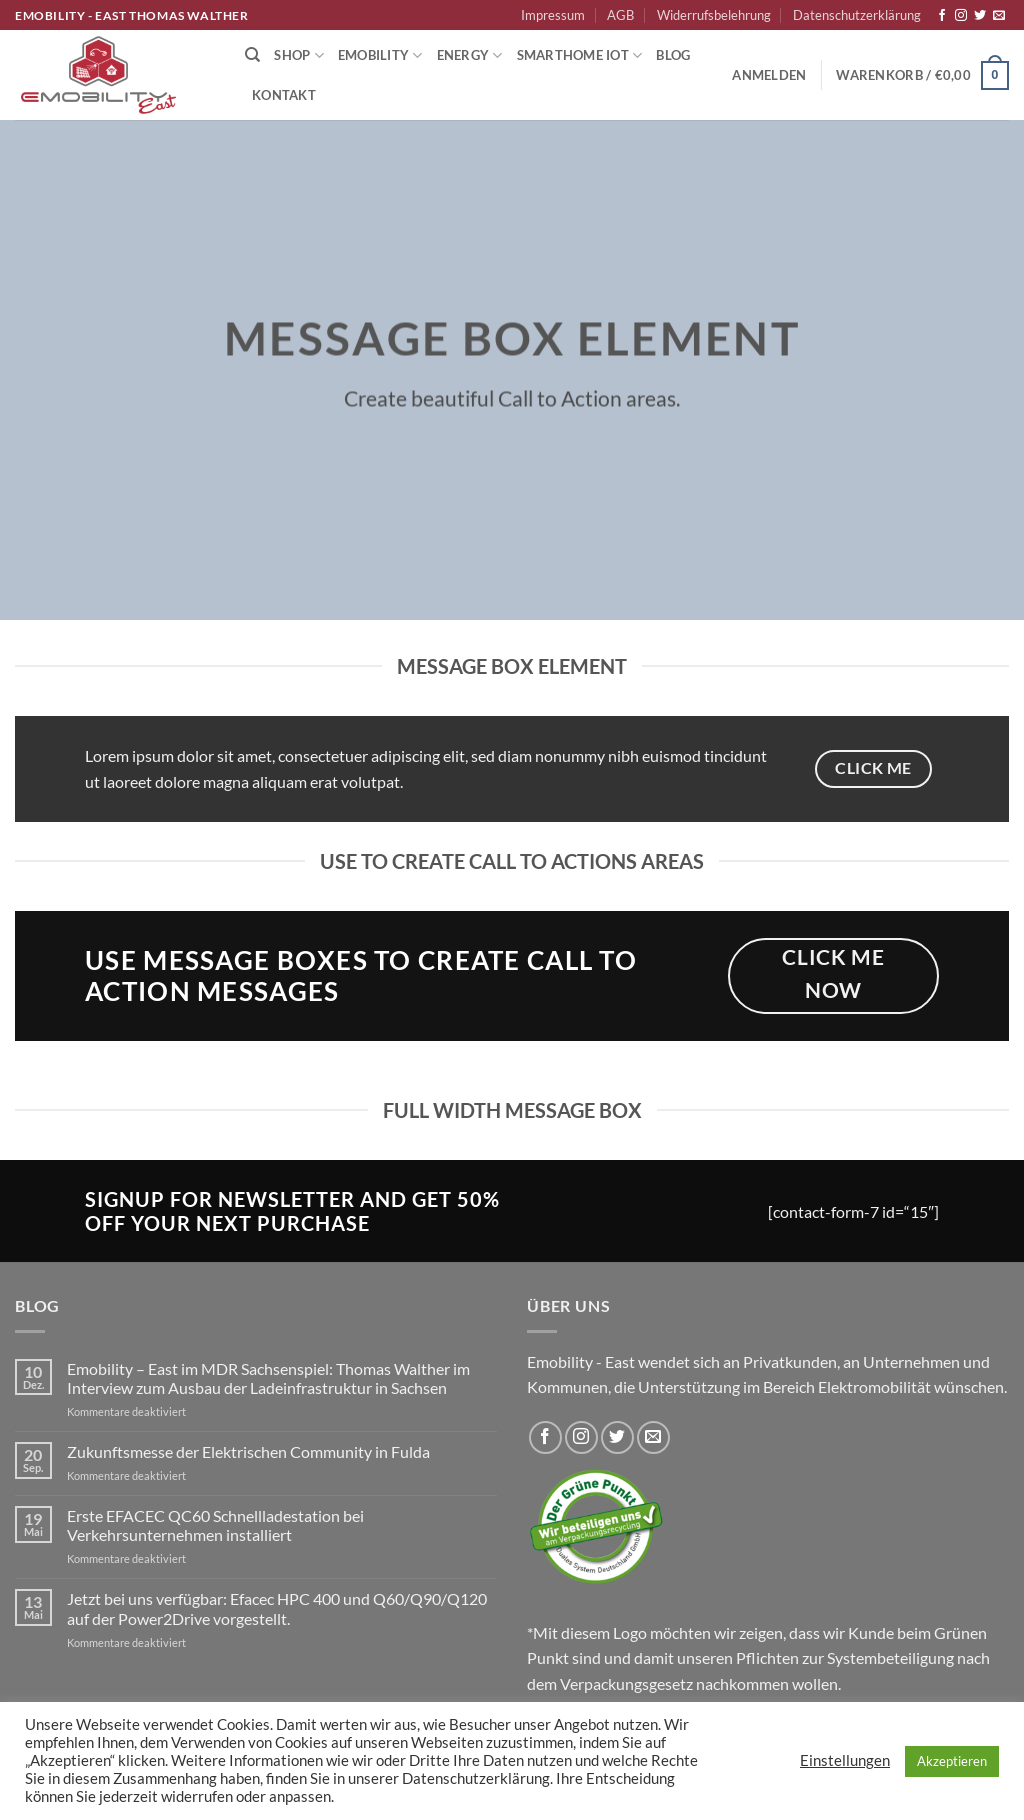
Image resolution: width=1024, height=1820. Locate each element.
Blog (673, 55)
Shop (298, 55)
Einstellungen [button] (845, 1760)
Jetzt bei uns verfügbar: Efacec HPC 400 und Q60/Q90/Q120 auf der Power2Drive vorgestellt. (277, 1608)
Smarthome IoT (580, 55)
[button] (769, 75)
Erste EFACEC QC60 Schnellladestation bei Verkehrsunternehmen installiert (215, 1525)
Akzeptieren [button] (952, 1761)
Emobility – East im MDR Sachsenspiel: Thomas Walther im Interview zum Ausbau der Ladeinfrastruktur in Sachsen (268, 1378)
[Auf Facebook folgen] (942, 16)
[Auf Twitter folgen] (980, 16)
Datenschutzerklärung (857, 15)
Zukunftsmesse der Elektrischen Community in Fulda (248, 1451)
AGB (620, 15)
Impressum (553, 15)
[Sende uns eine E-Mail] (999, 16)
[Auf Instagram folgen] (961, 16)
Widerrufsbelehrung (714, 15)
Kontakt (284, 95)
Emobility (380, 55)
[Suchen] (252, 55)
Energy (470, 55)
